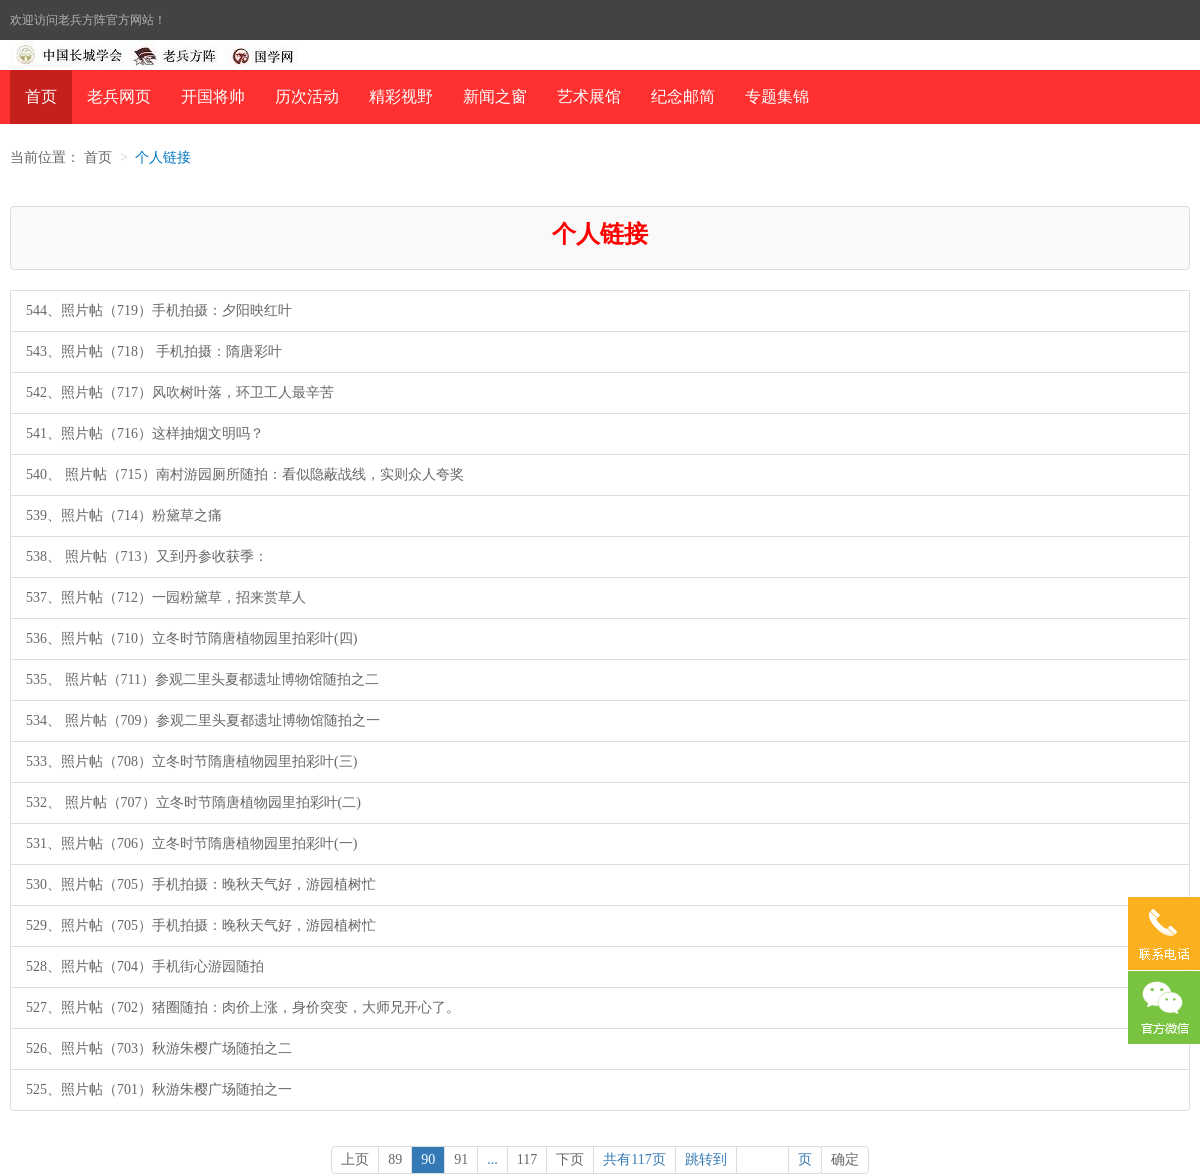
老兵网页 (119, 96)
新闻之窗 (495, 96)
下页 (570, 1159)
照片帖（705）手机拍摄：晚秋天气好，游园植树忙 (218, 884)
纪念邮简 (683, 96)
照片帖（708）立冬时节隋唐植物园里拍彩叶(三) (209, 761)
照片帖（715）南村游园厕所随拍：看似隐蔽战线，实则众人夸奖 (262, 474)
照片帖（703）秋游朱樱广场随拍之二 (176, 1048)
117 (527, 1159)
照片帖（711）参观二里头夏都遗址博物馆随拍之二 (220, 679)
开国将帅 (213, 96)
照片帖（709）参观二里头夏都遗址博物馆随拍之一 (220, 720)
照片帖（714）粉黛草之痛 (141, 515)
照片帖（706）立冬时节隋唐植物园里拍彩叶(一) (209, 843)
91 (461, 1159)
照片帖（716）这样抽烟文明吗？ (162, 433)
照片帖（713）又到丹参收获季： (164, 556)
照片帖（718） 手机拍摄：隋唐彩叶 (171, 351)
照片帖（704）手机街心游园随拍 (162, 966)
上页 (355, 1159)
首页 (41, 96)
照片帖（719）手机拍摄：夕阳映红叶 (176, 310)
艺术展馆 (589, 96)
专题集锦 (777, 96)
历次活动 (307, 96)
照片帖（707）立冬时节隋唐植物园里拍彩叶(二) (211, 802)
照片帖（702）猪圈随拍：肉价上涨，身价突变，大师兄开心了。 (260, 1007)
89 (395, 1159)
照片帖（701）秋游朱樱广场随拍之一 (176, 1089)
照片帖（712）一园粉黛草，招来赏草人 (183, 597)
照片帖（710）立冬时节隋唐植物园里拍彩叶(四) (209, 638)
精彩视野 (401, 96)
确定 (845, 1159)
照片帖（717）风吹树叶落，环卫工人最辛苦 (197, 392)
